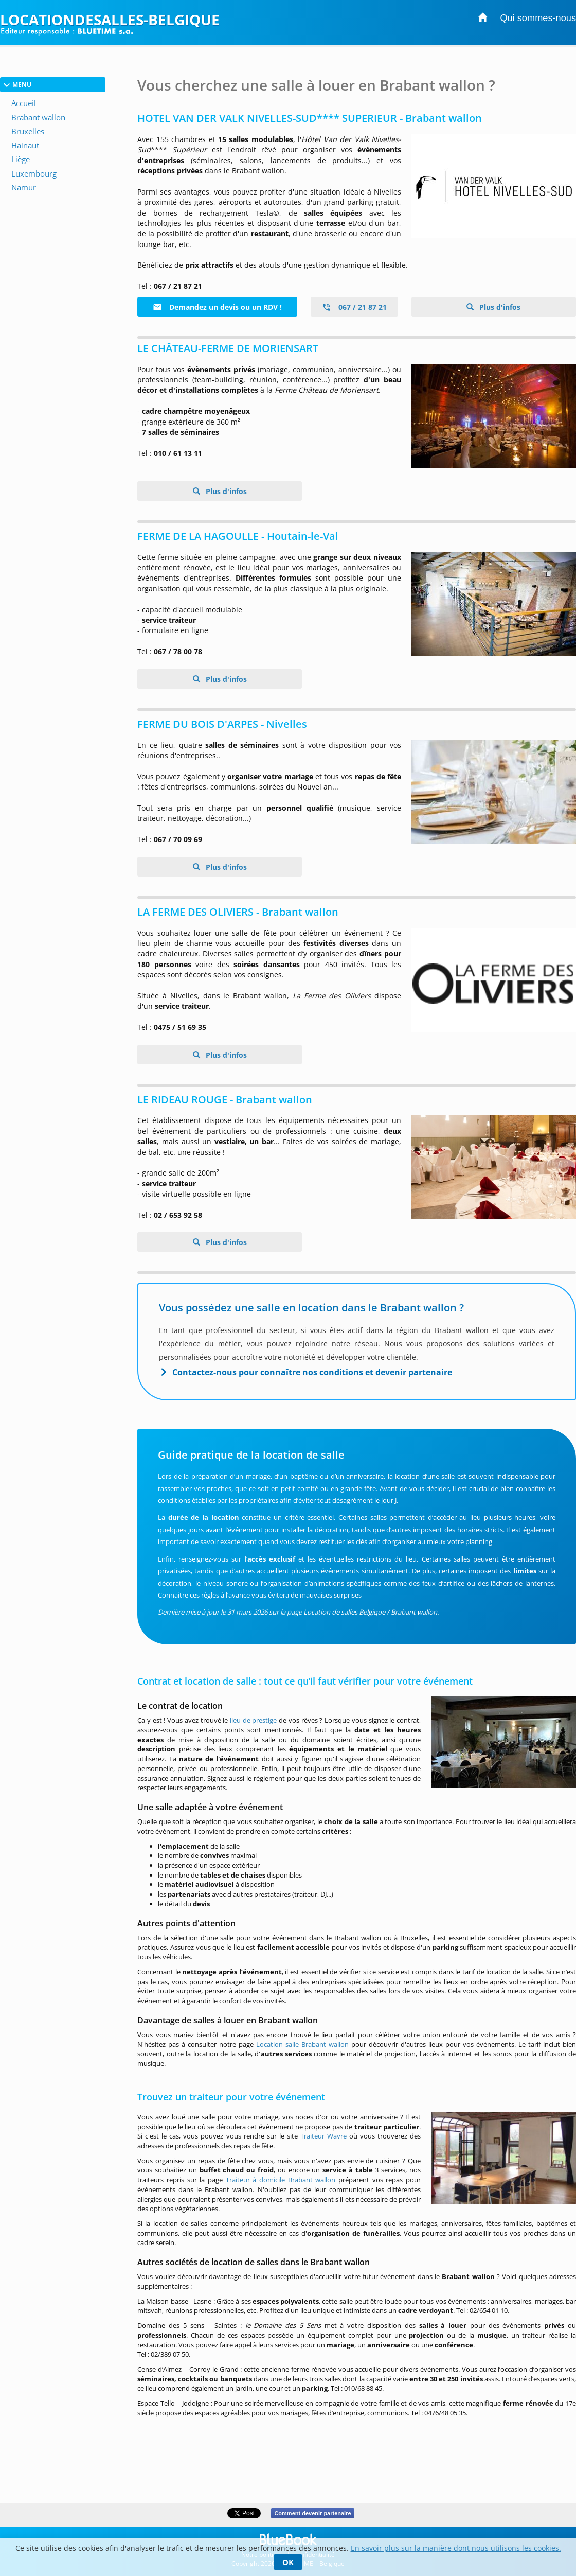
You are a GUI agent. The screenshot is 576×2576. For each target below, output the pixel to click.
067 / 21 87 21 (354, 307)
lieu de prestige (253, 1720)
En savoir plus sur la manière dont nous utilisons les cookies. (456, 2548)
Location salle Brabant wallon (302, 2044)
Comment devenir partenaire (312, 2513)
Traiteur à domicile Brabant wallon (281, 2179)
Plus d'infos (498, 307)
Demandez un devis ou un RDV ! (217, 307)
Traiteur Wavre (323, 2136)
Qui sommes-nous (538, 18)
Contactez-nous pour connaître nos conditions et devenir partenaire (312, 1372)
